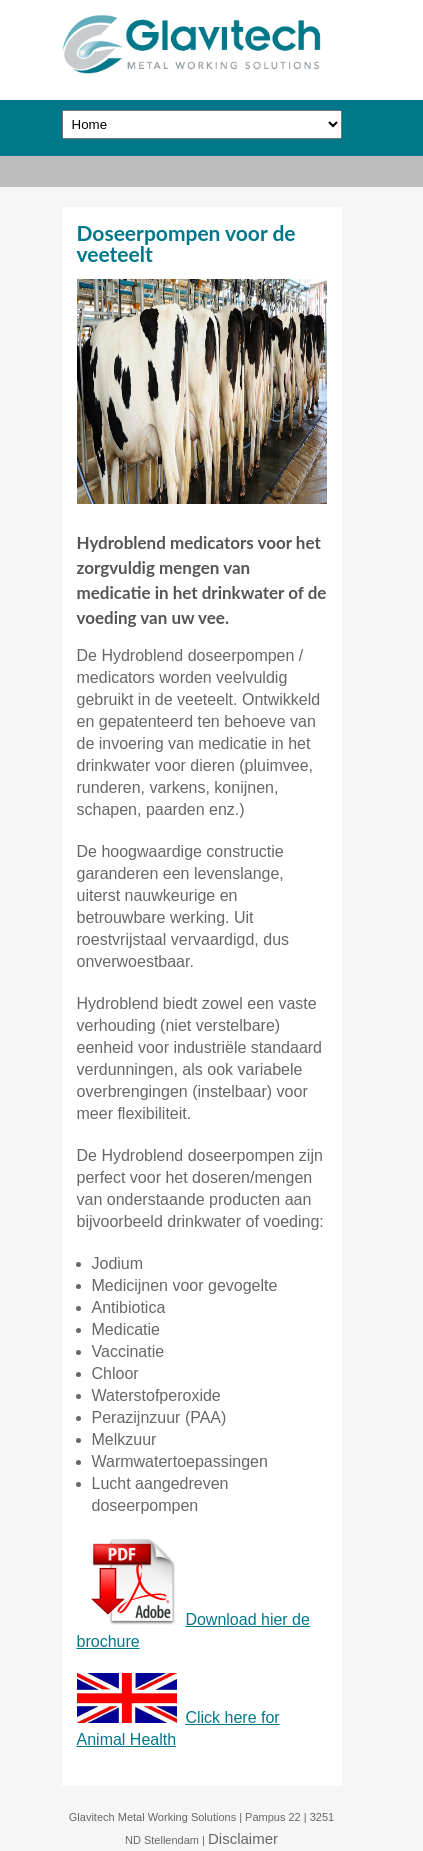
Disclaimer (243, 1838)
